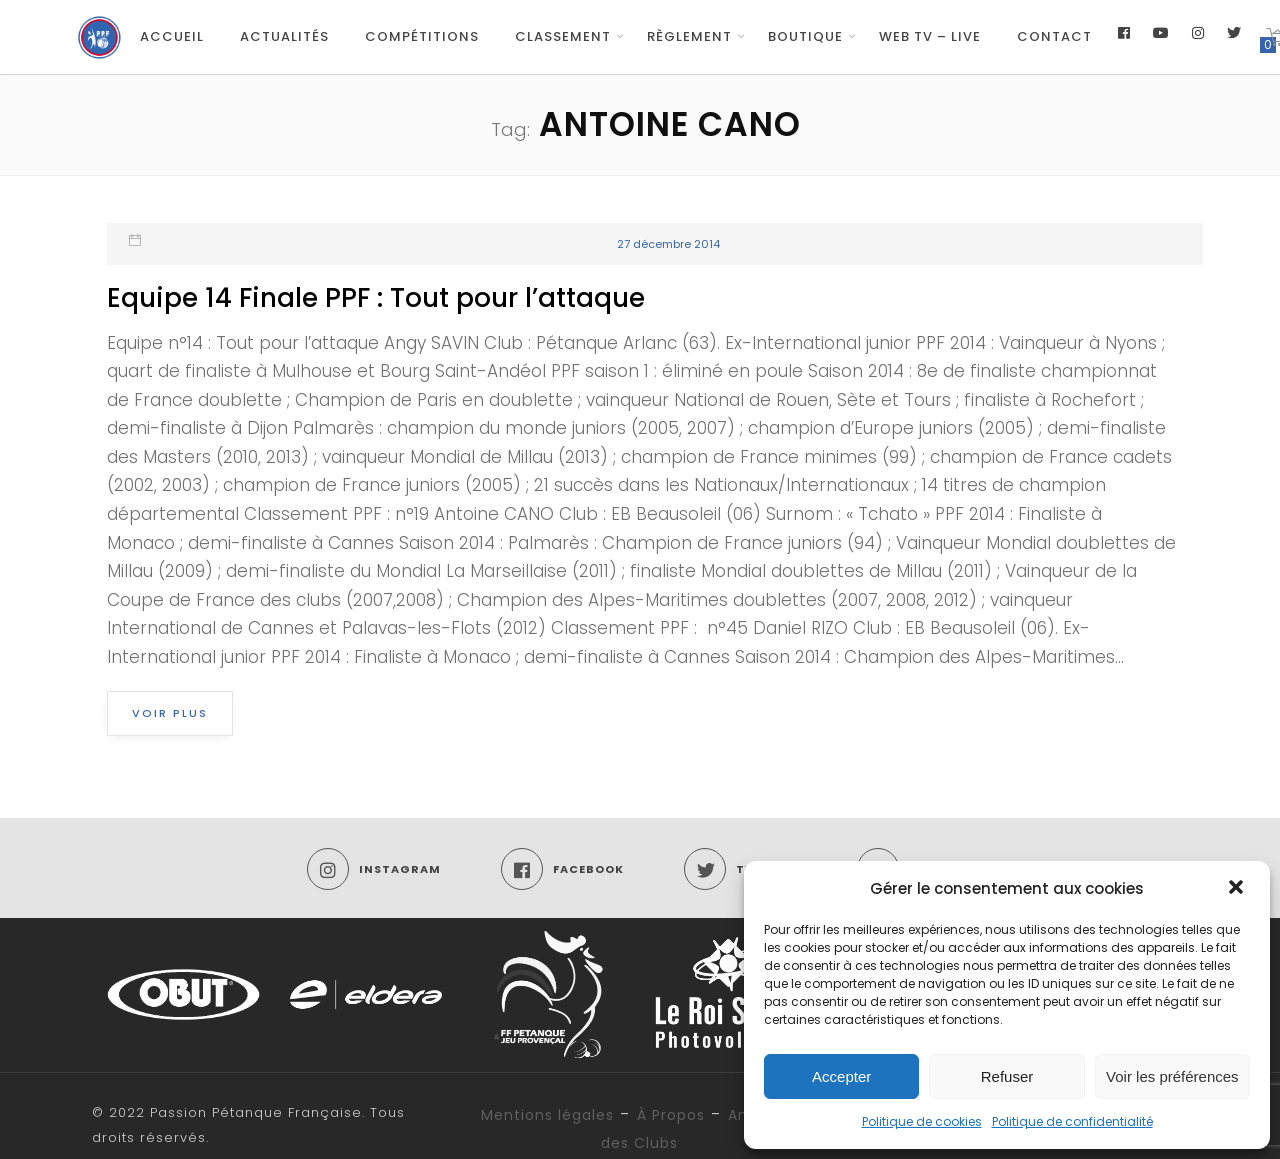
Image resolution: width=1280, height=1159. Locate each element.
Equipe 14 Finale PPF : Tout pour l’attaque (376, 298)
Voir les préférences (1172, 1076)
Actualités (284, 36)
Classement (563, 36)
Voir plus (170, 713)
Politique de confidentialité (1072, 1121)
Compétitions (422, 36)
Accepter (841, 1076)
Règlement (689, 36)
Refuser (1007, 1076)
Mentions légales (547, 1115)
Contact (1054, 36)
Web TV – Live (930, 36)
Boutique (805, 36)
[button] (1238, 889)
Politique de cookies (922, 1121)
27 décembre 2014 (668, 244)
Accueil (172, 36)
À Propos (671, 1115)
